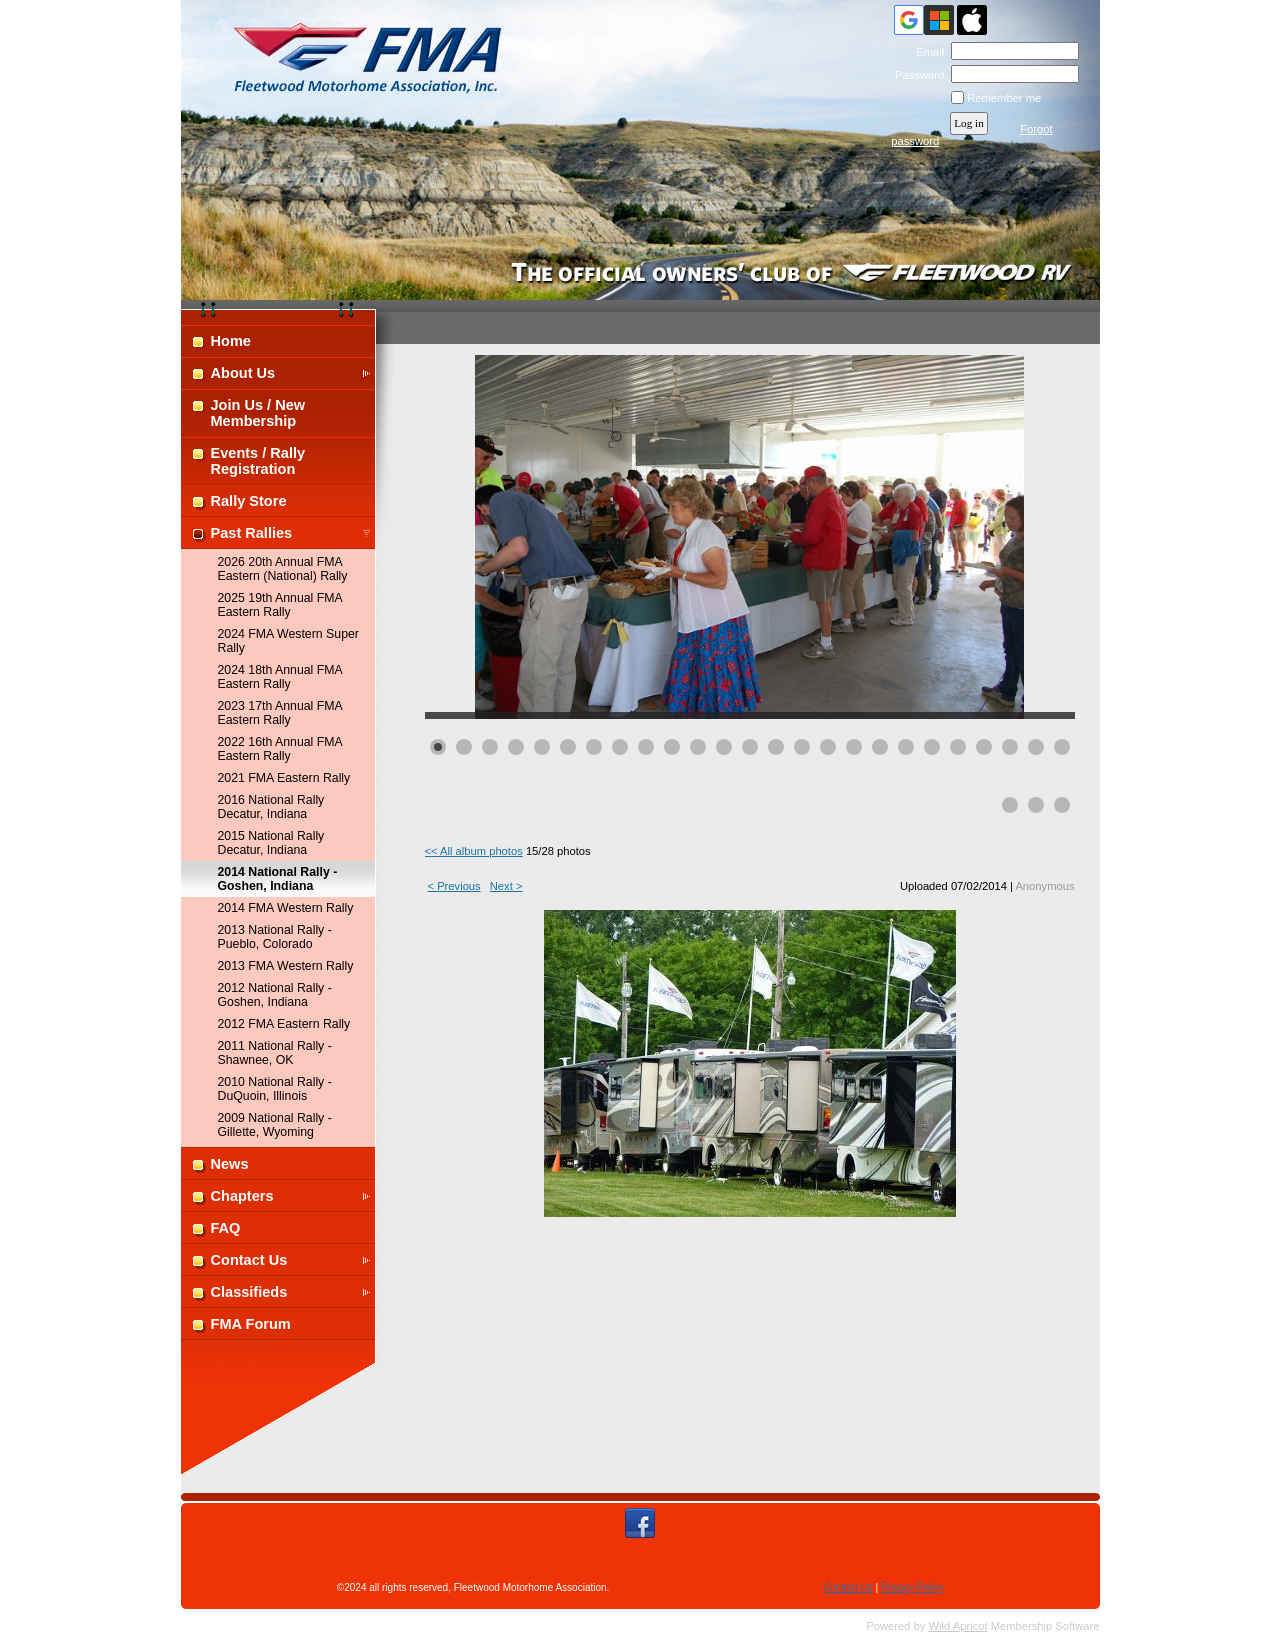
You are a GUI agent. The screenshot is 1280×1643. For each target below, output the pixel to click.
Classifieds (249, 1292)
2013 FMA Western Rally (286, 966)
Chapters (242, 1196)
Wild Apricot (958, 1626)
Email (926, 52)
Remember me (1004, 98)
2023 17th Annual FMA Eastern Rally (280, 713)
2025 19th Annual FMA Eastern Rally (280, 605)
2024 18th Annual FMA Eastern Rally (280, 677)
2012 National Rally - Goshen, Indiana (275, 995)
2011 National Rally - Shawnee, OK (275, 1053)
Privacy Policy (912, 1587)
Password (916, 75)
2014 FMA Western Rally (286, 908)
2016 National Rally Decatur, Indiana (271, 807)
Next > (506, 886)
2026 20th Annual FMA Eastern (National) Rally (283, 569)
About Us (243, 373)
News (230, 1164)
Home (231, 341)
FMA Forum (251, 1324)
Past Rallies (252, 533)
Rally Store (249, 501)
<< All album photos (474, 851)
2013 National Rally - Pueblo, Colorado (275, 937)
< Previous (454, 886)
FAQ (226, 1228)
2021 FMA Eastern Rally (284, 778)
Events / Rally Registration (258, 461)
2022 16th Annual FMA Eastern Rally (280, 749)
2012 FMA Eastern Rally (284, 1024)
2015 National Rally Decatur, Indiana (271, 843)
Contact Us (249, 1260)
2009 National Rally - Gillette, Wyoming (275, 1125)
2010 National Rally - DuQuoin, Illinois (275, 1089)
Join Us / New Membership (258, 413)
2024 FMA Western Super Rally (288, 641)
